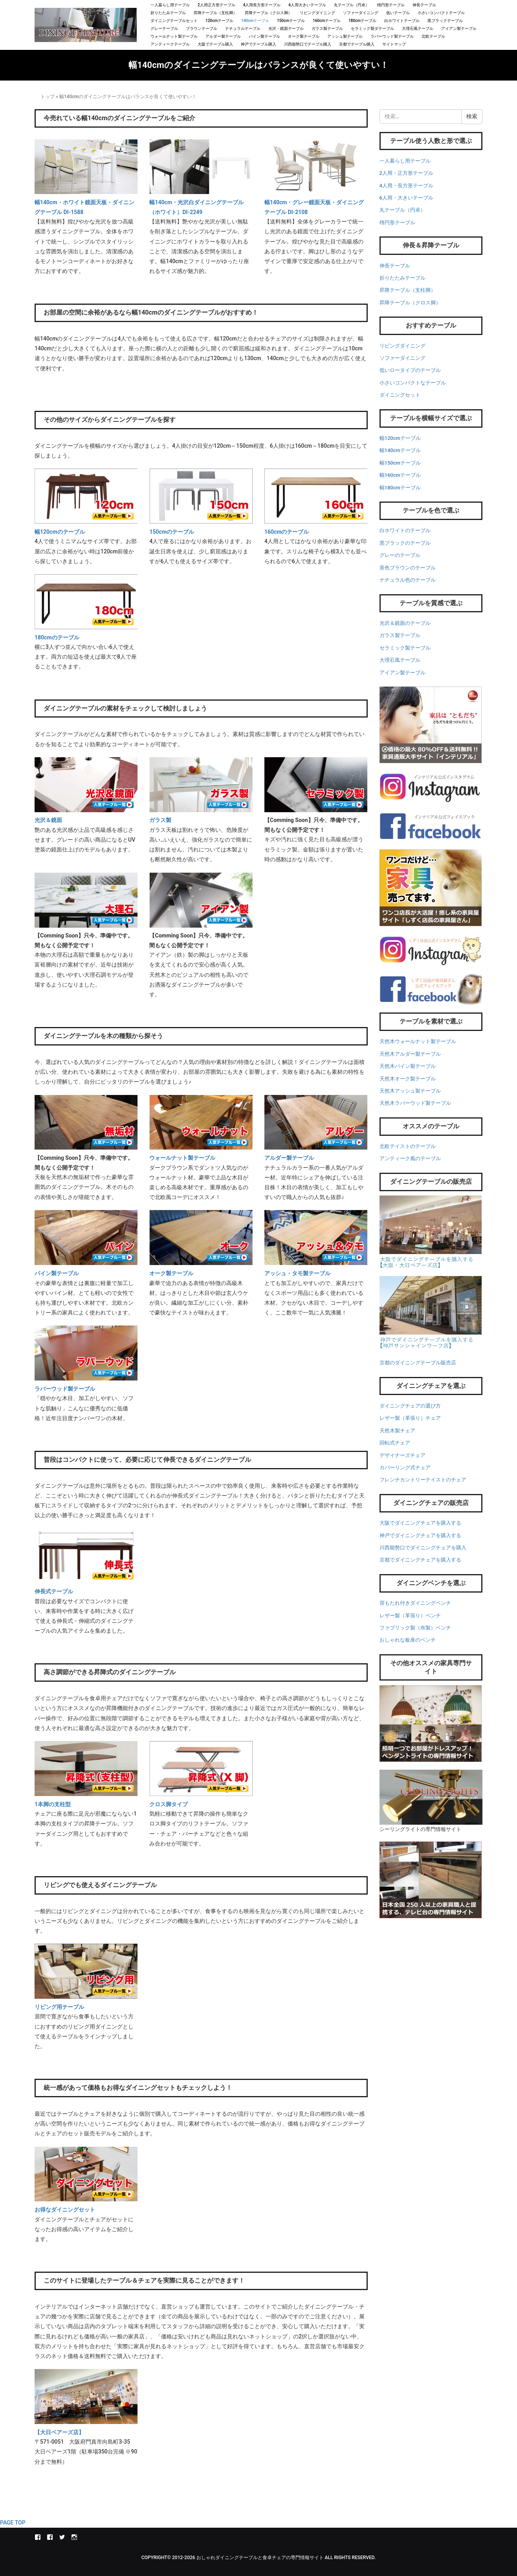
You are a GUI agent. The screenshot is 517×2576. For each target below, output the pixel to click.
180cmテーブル (362, 20)
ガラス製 (160, 820)
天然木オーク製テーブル (408, 1079)
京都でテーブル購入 (356, 44)
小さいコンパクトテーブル (441, 13)
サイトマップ (394, 44)
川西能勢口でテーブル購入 (307, 44)
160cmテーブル (327, 20)
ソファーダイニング (360, 13)
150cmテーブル (291, 20)
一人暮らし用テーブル (170, 5)
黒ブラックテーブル (445, 20)
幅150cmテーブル (400, 463)
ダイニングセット (400, 395)
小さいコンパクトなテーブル (413, 383)
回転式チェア (395, 1443)
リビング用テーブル (59, 2007)
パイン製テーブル (264, 36)
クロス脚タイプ (168, 1804)
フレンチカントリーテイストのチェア (423, 1480)
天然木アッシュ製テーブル (410, 1091)
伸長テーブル (424, 5)
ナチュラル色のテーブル (408, 580)
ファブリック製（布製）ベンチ (415, 1628)
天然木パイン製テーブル (408, 1066)
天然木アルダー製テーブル (410, 1054)
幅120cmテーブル (400, 438)
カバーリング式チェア (405, 1467)
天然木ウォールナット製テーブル (418, 1041)
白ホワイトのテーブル (405, 530)
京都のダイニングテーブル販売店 (418, 1363)
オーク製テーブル (303, 36)
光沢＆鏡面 (48, 820)
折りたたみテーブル (168, 13)
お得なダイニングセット (65, 2209)
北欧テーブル (433, 36)
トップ (47, 96)
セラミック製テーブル (405, 648)
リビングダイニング (317, 13)
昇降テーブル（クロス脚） (268, 13)
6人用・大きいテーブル (406, 198)
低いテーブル (398, 13)
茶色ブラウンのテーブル (408, 568)
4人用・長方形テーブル (406, 186)
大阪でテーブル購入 (215, 44)
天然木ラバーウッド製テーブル (415, 1103)
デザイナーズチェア (402, 1455)
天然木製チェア (397, 1431)
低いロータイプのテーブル (410, 370)
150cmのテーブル (171, 532)
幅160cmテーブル (400, 475)
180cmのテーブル (57, 637)
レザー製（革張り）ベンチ (410, 1615)
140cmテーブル (255, 20)
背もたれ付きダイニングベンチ (415, 1603)
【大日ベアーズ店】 (59, 2432)
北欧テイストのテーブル (408, 1146)
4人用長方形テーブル (262, 5)
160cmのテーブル (286, 532)
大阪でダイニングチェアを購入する (420, 1523)
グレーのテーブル (400, 555)
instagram (74, 2537)
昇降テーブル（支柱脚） (215, 13)
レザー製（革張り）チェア (410, 1418)
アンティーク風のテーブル (410, 1158)
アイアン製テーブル (459, 28)
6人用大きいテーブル (307, 5)
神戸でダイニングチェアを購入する (420, 1535)
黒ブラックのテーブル (405, 543)
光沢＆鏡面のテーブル (405, 623)
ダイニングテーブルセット (174, 20)
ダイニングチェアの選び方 (410, 1406)
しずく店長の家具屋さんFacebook (50, 2537)
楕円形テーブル (391, 5)
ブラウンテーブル (201, 28)
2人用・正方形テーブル (406, 173)
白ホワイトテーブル (402, 20)
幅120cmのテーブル (60, 532)
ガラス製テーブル (327, 28)
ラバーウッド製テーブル (392, 36)
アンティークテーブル (170, 44)
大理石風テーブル (417, 28)
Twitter (62, 2537)
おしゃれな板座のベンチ (408, 1640)
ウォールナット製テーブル (174, 36)
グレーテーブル (164, 28)
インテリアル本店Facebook (38, 2537)
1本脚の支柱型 (53, 1804)
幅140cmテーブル (400, 450)
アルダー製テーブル (223, 36)
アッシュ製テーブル (345, 36)
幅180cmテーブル (400, 488)
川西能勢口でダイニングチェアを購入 (423, 1548)
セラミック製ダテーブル (372, 28)
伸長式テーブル (54, 1591)
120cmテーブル (219, 20)
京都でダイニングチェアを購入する (420, 1560)
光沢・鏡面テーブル (286, 28)
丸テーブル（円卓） (351, 5)
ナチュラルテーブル (242, 28)
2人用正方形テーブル (216, 5)
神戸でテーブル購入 (258, 44)
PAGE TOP (13, 2522)
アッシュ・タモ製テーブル (297, 1273)
